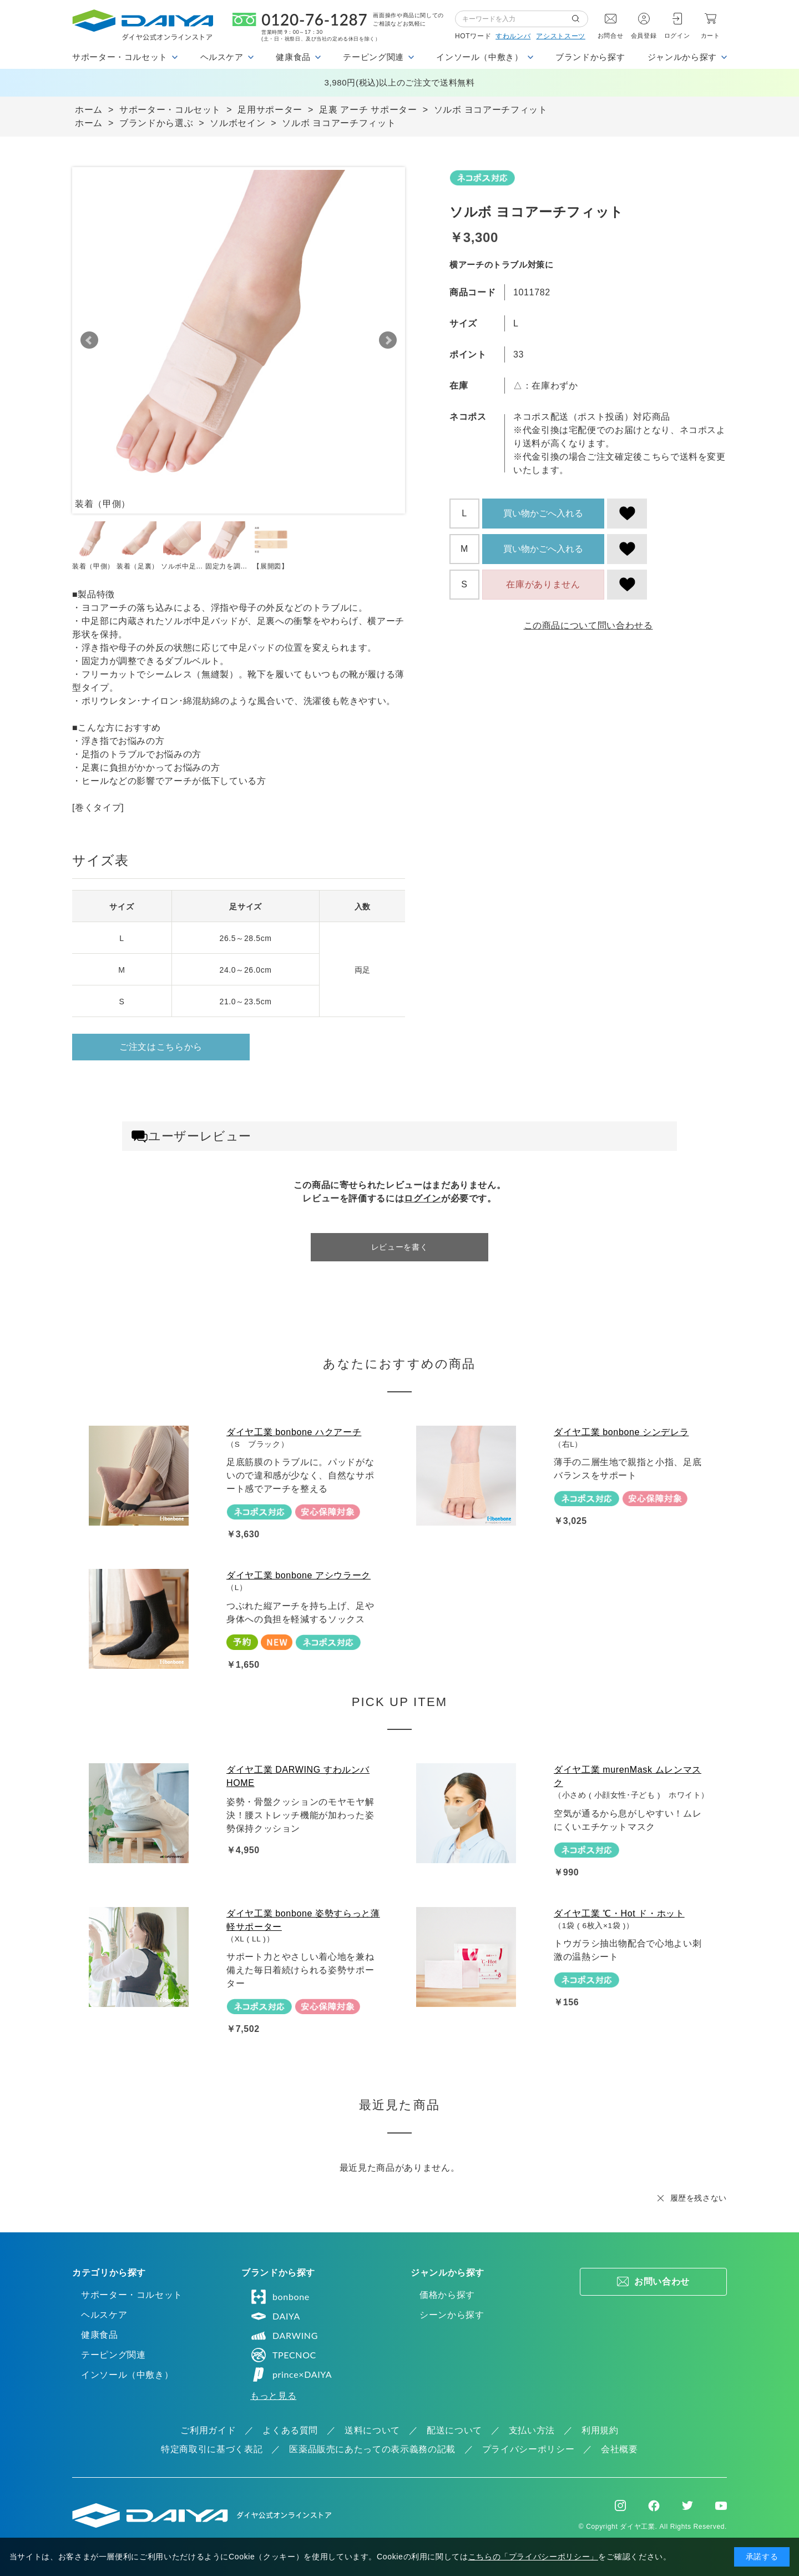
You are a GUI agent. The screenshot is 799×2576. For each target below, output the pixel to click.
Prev (89, 340)
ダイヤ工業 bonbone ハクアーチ (293, 1432)
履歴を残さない (698, 2197)
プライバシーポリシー (528, 2449)
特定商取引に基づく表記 (211, 2449)
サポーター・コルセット (132, 2295)
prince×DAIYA (291, 2374)
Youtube (721, 2505)
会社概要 (619, 2449)
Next (388, 340)
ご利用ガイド (208, 2430)
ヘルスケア (104, 2315)
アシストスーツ (560, 36)
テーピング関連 (113, 2354)
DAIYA (275, 2316)
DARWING (284, 2335)
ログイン (677, 35)
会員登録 (644, 35)
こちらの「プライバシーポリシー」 (533, 2556)
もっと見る (273, 2396)
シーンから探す (451, 2315)
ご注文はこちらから (161, 1046)
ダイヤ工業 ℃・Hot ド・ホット (619, 1913)
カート (710, 35)
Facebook (654, 2506)
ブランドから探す (590, 57)
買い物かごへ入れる (543, 513)
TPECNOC (283, 2355)
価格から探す (447, 2295)
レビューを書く (399, 1246)
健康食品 (99, 2334)
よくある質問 (290, 2430)
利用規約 (600, 2430)
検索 (580, 19)
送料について (372, 2430)
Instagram (620, 2505)
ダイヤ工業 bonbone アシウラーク (298, 1575)
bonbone (280, 2296)
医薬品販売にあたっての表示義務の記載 (372, 2449)
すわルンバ (512, 36)
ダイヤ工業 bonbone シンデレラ (621, 1432)
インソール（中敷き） (127, 2374)
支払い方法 (532, 2430)
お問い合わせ (662, 2281)
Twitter (687, 2505)
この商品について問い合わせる (588, 625)
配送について (454, 2430)
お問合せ (611, 35)
